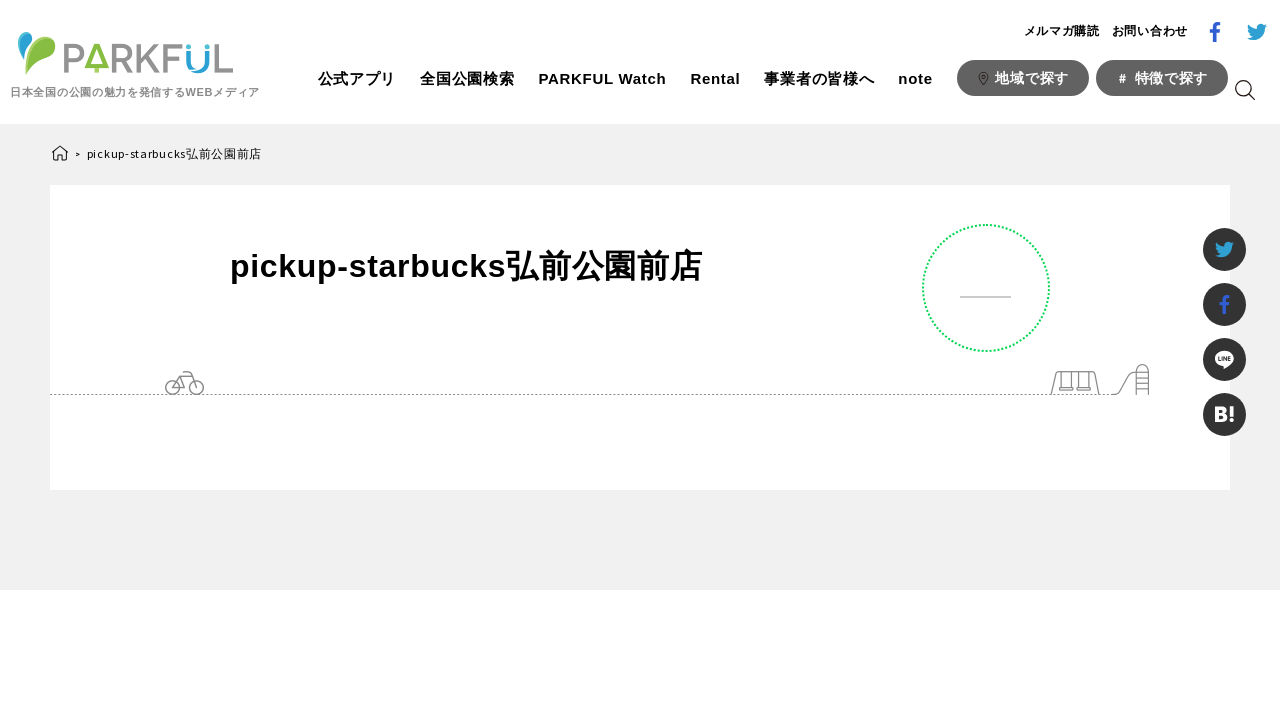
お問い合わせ (1150, 31)
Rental (715, 78)
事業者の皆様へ (819, 78)
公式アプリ (357, 78)
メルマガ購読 (1062, 31)
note (915, 78)
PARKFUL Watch (602, 78)
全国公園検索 (467, 78)
